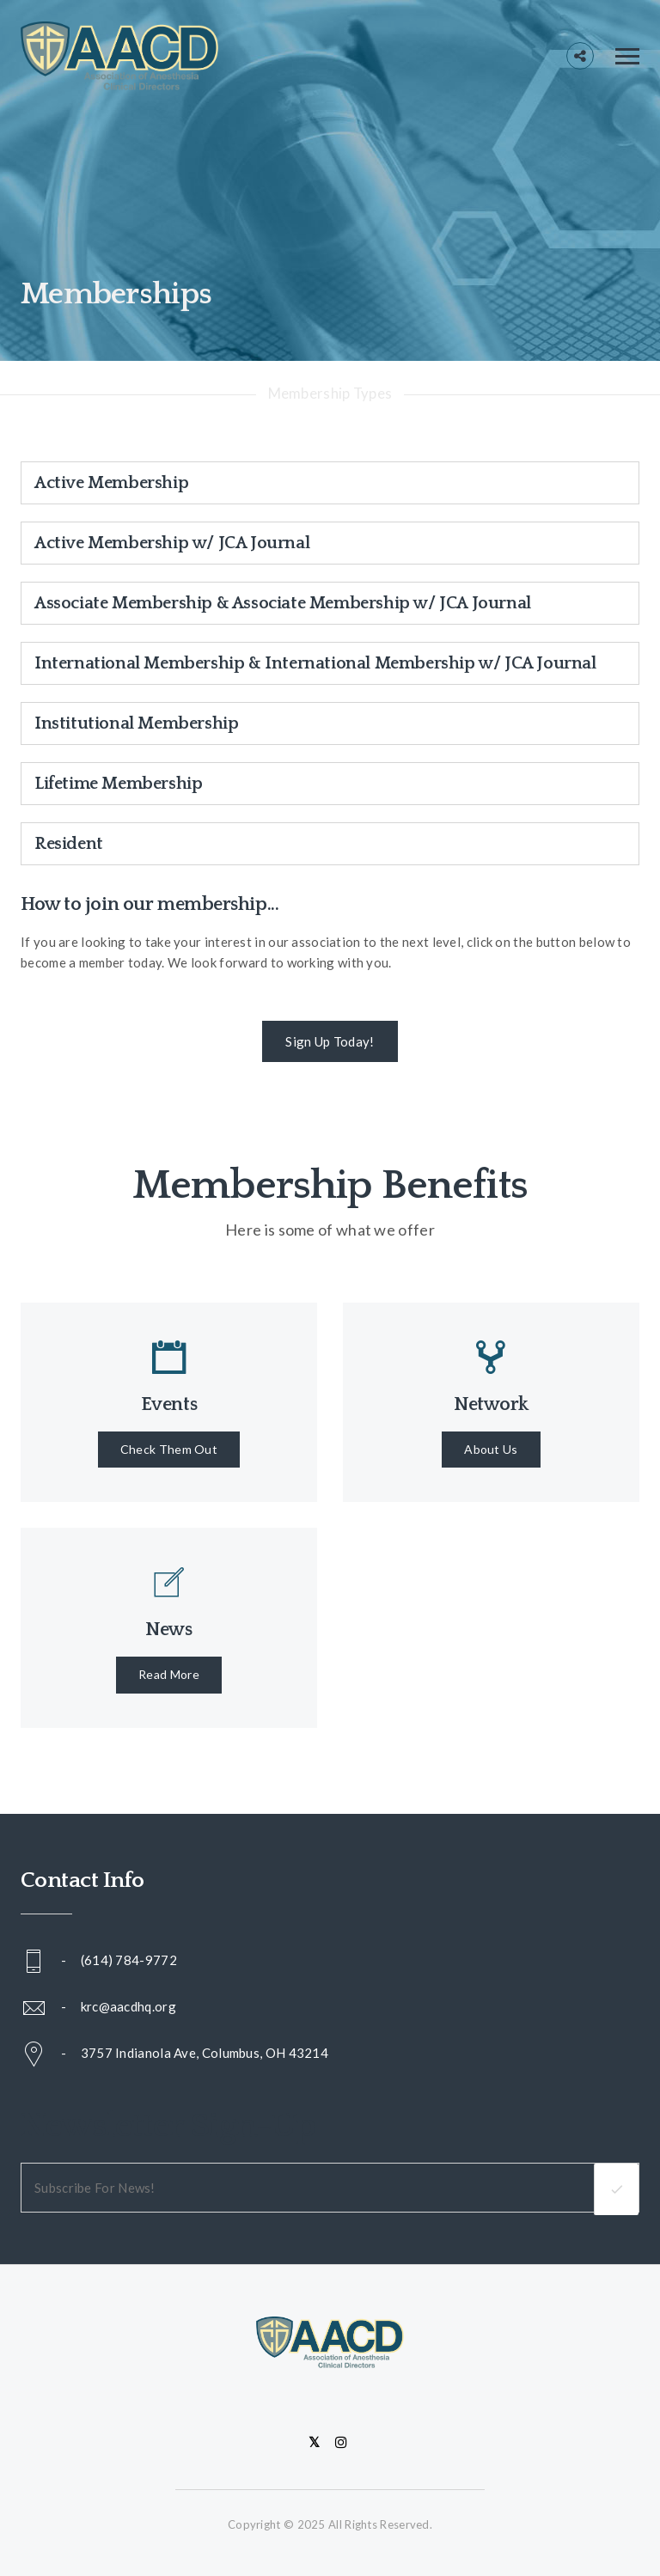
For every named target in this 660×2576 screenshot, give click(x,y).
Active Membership (111, 482)
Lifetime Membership (118, 783)
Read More (168, 1674)
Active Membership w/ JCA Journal (171, 543)
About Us (490, 1449)
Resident (68, 843)
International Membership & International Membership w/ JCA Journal (315, 663)
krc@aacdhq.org (128, 2006)
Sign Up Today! (329, 1041)
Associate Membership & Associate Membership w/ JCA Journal (282, 603)
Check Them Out (168, 1449)
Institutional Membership (136, 723)
